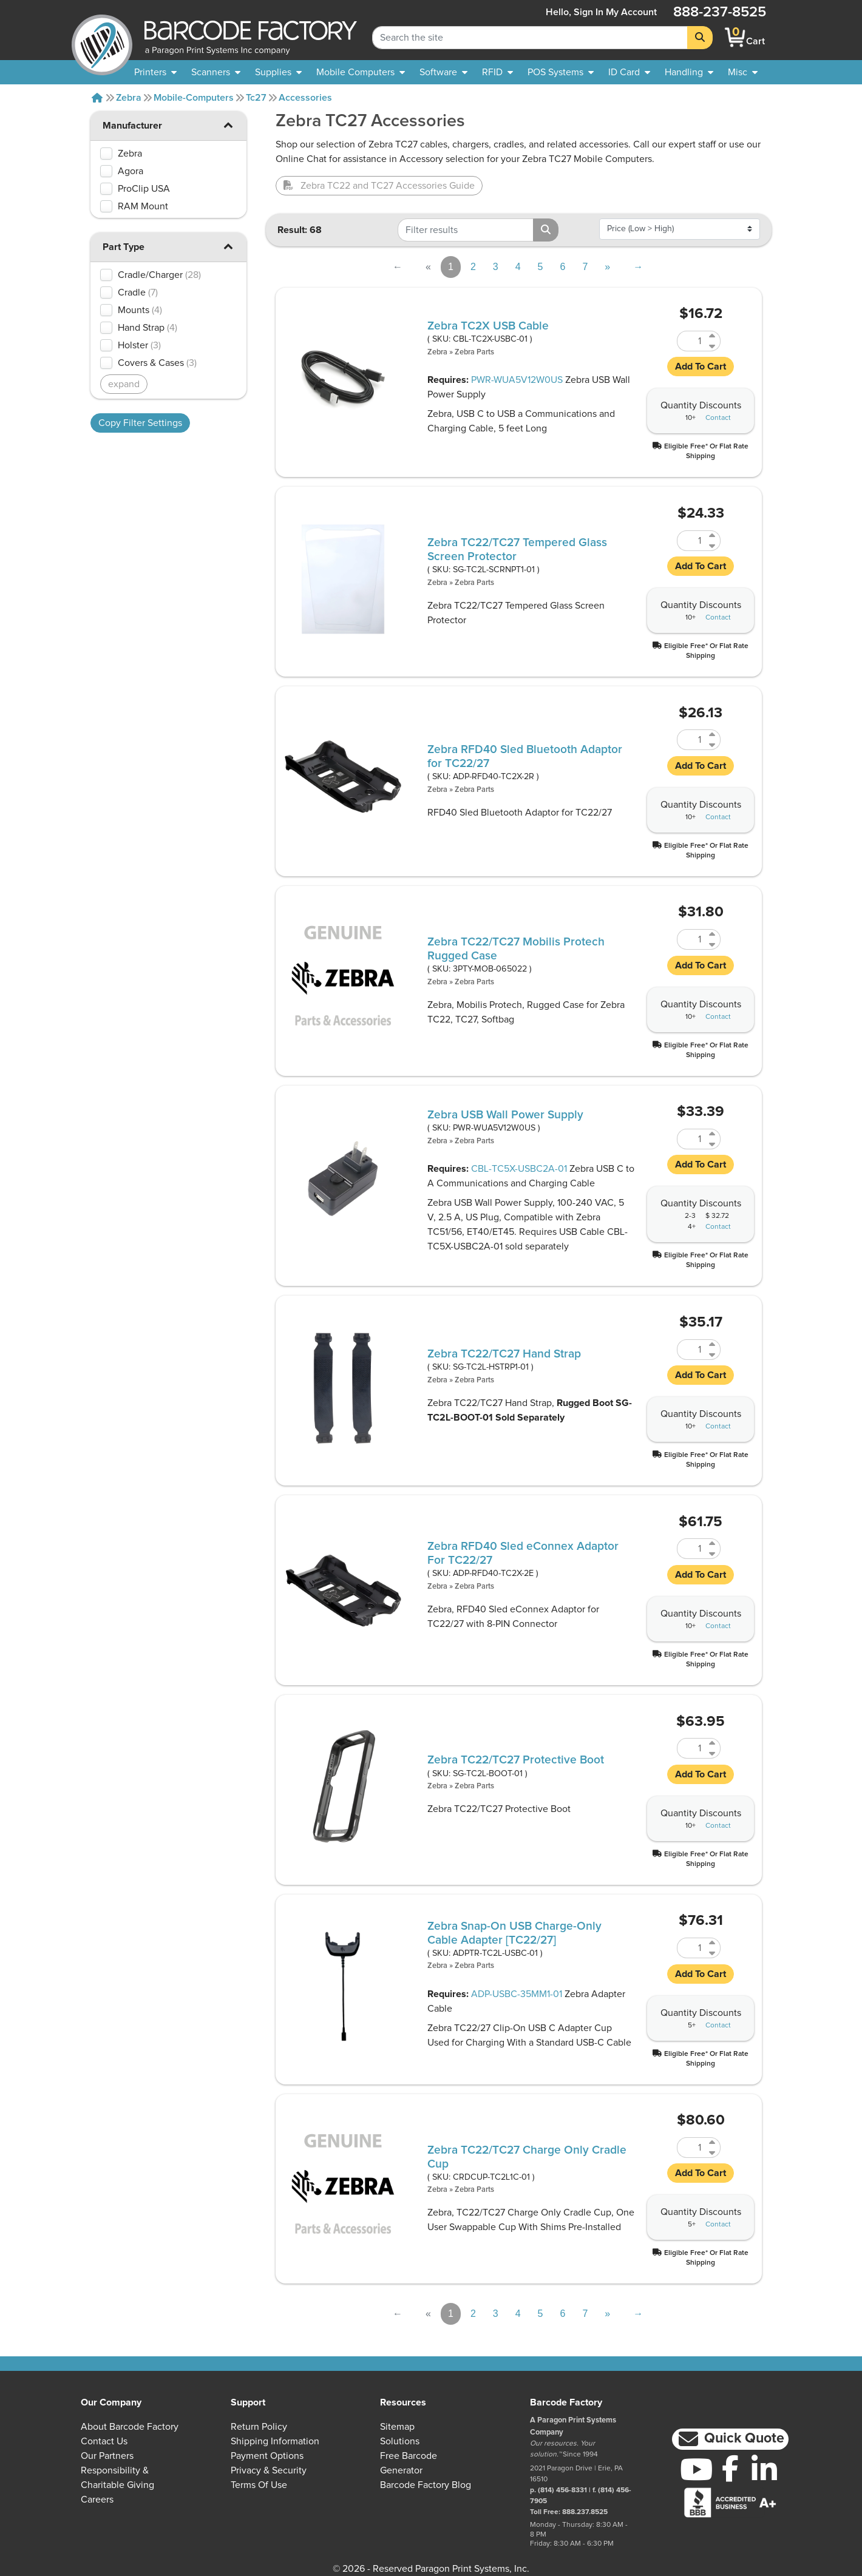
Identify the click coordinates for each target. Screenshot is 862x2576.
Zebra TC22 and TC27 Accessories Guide (379, 185)
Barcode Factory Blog (425, 2485)
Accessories (305, 98)
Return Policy (259, 2427)
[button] (228, 124)
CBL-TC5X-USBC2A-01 (519, 1169)
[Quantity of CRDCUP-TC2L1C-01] (691, 2147)
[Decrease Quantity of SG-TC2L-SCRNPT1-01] (713, 546)
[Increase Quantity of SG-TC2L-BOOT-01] (713, 1743)
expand (124, 384)
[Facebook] (730, 2468)
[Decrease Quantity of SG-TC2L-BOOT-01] (713, 1753)
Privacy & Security (269, 2470)
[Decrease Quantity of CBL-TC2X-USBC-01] (713, 346)
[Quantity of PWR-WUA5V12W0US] (691, 1139)
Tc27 (256, 98)
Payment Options (267, 2456)
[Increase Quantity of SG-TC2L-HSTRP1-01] (713, 1344)
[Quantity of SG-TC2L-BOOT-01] (691, 1748)
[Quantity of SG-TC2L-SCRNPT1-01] (691, 540)
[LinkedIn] (764, 2469)
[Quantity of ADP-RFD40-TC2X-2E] (691, 1548)
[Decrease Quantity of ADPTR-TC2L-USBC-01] (713, 1953)
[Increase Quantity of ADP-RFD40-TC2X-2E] (713, 1543)
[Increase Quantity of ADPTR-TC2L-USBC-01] (713, 1943)
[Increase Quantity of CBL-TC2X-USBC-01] (713, 336)
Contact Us (104, 2441)
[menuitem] (155, 72)
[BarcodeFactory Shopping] (735, 37)
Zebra (128, 98)
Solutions (399, 2441)
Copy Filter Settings (140, 423)
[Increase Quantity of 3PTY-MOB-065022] (713, 934)
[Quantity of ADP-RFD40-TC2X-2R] (691, 739)
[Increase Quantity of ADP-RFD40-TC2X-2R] (713, 734)
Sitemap (397, 2427)
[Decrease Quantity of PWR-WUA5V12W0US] (713, 1144)
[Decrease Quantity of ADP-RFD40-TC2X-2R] (713, 745)
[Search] (700, 37)
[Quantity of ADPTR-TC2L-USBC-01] (691, 1948)
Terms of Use (259, 2485)
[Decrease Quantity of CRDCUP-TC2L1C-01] (713, 2153)
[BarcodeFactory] (102, 37)
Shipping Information (275, 2441)
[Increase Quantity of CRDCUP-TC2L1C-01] (713, 2142)
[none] (743, 72)
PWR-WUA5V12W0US (517, 380)
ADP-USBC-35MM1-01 (516, 1994)
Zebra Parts (474, 352)
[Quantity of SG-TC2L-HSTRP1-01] (691, 1349)
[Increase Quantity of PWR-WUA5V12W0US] (713, 1134)
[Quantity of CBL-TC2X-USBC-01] (691, 341)
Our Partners (107, 2456)
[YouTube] (696, 2469)
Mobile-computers (194, 98)
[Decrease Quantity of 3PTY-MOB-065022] (713, 944)
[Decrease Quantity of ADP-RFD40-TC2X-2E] (713, 1554)
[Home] (97, 98)
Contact (718, 418)
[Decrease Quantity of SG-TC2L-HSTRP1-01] (713, 1355)
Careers (97, 2499)
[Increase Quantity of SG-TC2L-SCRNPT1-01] (713, 535)
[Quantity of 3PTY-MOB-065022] (691, 939)
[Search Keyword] (530, 37)
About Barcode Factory (129, 2427)
